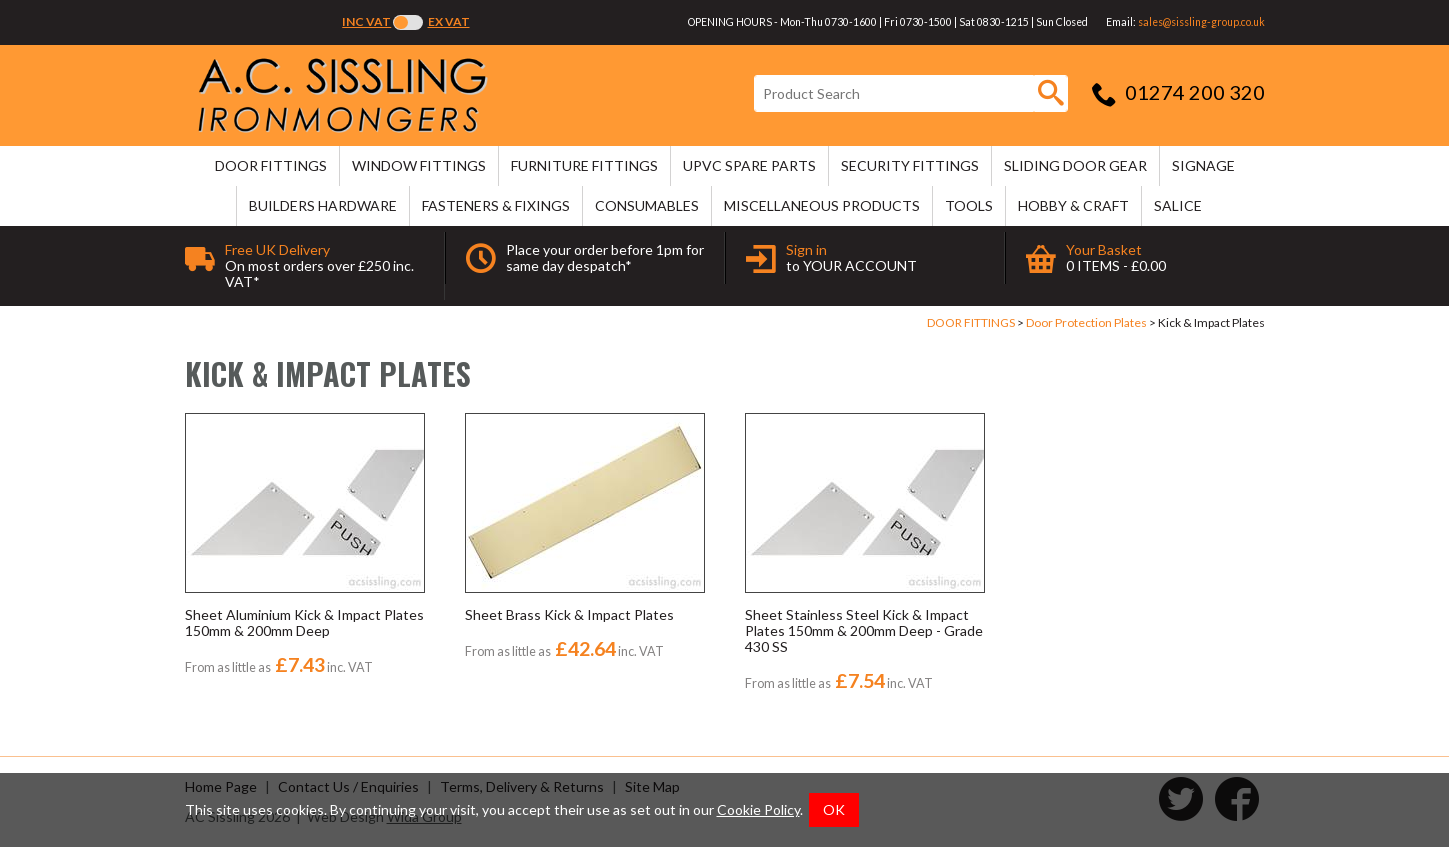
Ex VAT (449, 21)
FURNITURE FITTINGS (584, 165)
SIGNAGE (1203, 165)
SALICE (1178, 205)
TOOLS (969, 205)
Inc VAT (366, 21)
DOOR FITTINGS (271, 165)
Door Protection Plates (1086, 322)
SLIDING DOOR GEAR (1075, 165)
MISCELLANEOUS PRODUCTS (822, 205)
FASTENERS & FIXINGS (496, 205)
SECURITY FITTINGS (910, 165)
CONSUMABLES (647, 205)
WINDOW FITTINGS (419, 165)
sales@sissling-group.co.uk (1201, 22)
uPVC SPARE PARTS (749, 165)
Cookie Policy (758, 809)
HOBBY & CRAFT (1073, 205)
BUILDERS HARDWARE (323, 205)
